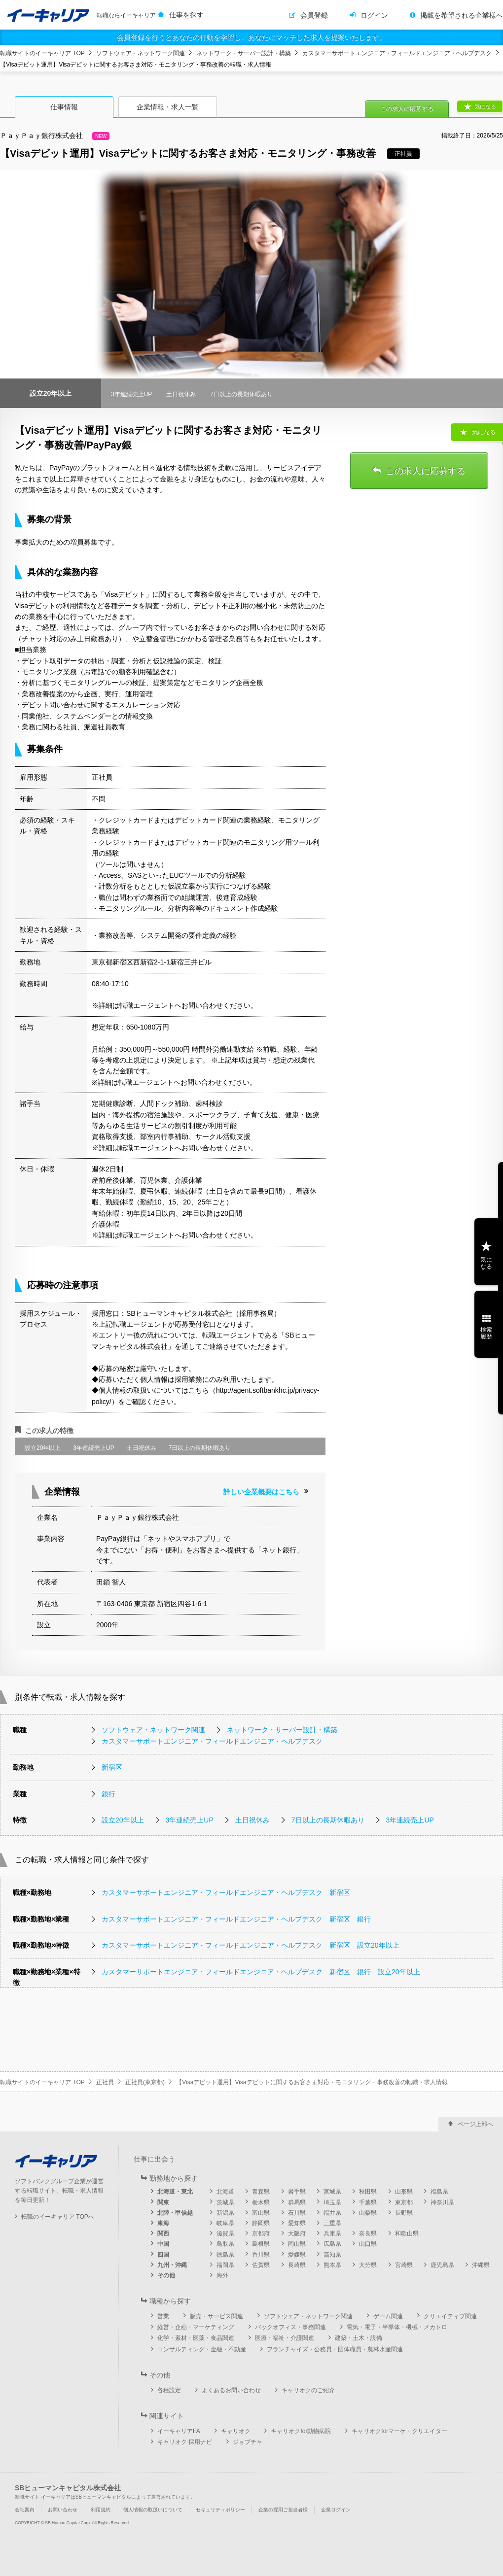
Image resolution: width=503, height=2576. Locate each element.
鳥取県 (225, 2243)
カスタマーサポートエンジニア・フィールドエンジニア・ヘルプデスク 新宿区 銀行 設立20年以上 (261, 1972)
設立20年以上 (123, 1820)
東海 (163, 2223)
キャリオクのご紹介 (308, 2390)
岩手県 (297, 2191)
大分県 (368, 2265)
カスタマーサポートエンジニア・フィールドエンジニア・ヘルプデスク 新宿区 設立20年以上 (250, 1945)
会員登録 (314, 15)
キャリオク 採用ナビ (184, 2442)
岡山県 (297, 2243)
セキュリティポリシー (220, 2509)
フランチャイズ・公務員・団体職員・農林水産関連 (335, 2349)
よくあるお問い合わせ (231, 2390)
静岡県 (261, 2223)
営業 (163, 2316)
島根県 (261, 2243)
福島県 (439, 2191)
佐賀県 (261, 2265)
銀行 (108, 1794)
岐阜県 (225, 2223)
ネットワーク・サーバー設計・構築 (243, 53)
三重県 (332, 2223)
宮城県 (332, 2191)
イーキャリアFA (178, 2431)
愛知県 (297, 2223)
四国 (163, 2254)
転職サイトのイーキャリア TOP (42, 53)
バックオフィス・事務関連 (290, 2327)
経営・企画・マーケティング (195, 2327)
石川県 (297, 2212)
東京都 (404, 2202)
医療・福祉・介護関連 (284, 2338)
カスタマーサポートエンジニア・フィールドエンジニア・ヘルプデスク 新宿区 (226, 1892)
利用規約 (100, 2509)
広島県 (332, 2243)
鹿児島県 (442, 2265)
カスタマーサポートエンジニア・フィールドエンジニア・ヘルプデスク (397, 53)
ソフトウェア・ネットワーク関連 (140, 53)
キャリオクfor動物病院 (301, 2431)
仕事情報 (64, 107)
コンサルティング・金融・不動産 (201, 2349)
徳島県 (225, 2254)
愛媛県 (297, 2254)
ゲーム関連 (388, 2316)
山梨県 (368, 2212)
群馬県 (297, 2202)
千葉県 (368, 2202)
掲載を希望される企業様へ (461, 15)
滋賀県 (225, 2233)
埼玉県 (332, 2202)
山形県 (404, 2191)
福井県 (332, 2212)
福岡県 (225, 2265)
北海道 (225, 2191)
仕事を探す (186, 15)
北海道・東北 (175, 2191)
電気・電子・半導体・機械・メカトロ (397, 2327)
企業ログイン (336, 2509)
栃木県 (261, 2202)
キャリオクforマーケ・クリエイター (399, 2431)
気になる (485, 106)
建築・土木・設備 (358, 2338)
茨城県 (225, 2202)
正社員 (105, 2082)
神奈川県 (442, 2202)
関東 (163, 2202)
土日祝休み (252, 1820)
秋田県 (368, 2191)
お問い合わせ (62, 2509)
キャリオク (236, 2431)
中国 (163, 2243)
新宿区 (112, 1767)
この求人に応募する (406, 108)
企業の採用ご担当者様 (283, 2509)
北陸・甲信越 (175, 2212)
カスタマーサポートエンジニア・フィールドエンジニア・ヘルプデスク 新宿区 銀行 (236, 1919)
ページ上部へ (475, 2124)
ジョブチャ (247, 2442)
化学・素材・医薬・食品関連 (195, 2338)
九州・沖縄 (172, 2265)
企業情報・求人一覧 (168, 107)
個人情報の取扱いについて (152, 2509)
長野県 (404, 2212)
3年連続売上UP (190, 1820)
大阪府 (297, 2233)
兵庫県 (332, 2233)
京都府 (261, 2233)
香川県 (261, 2254)
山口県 (368, 2243)
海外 (222, 2275)
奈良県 (368, 2233)
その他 (166, 2275)
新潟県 (225, 2212)
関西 (163, 2233)
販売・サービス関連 (216, 2316)
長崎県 (297, 2265)
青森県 (261, 2191)
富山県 (261, 2212)
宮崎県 (404, 2265)
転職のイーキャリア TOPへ (57, 2216)
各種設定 (169, 2390)
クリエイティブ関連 (450, 2316)
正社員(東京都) (145, 2082)
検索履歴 (486, 1333)
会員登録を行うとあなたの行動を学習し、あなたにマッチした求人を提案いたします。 (251, 37)
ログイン (374, 15)
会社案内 (25, 2509)
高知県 (332, 2254)
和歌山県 (407, 2233)
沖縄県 (481, 2265)
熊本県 (332, 2265)
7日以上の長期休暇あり (327, 1820)
